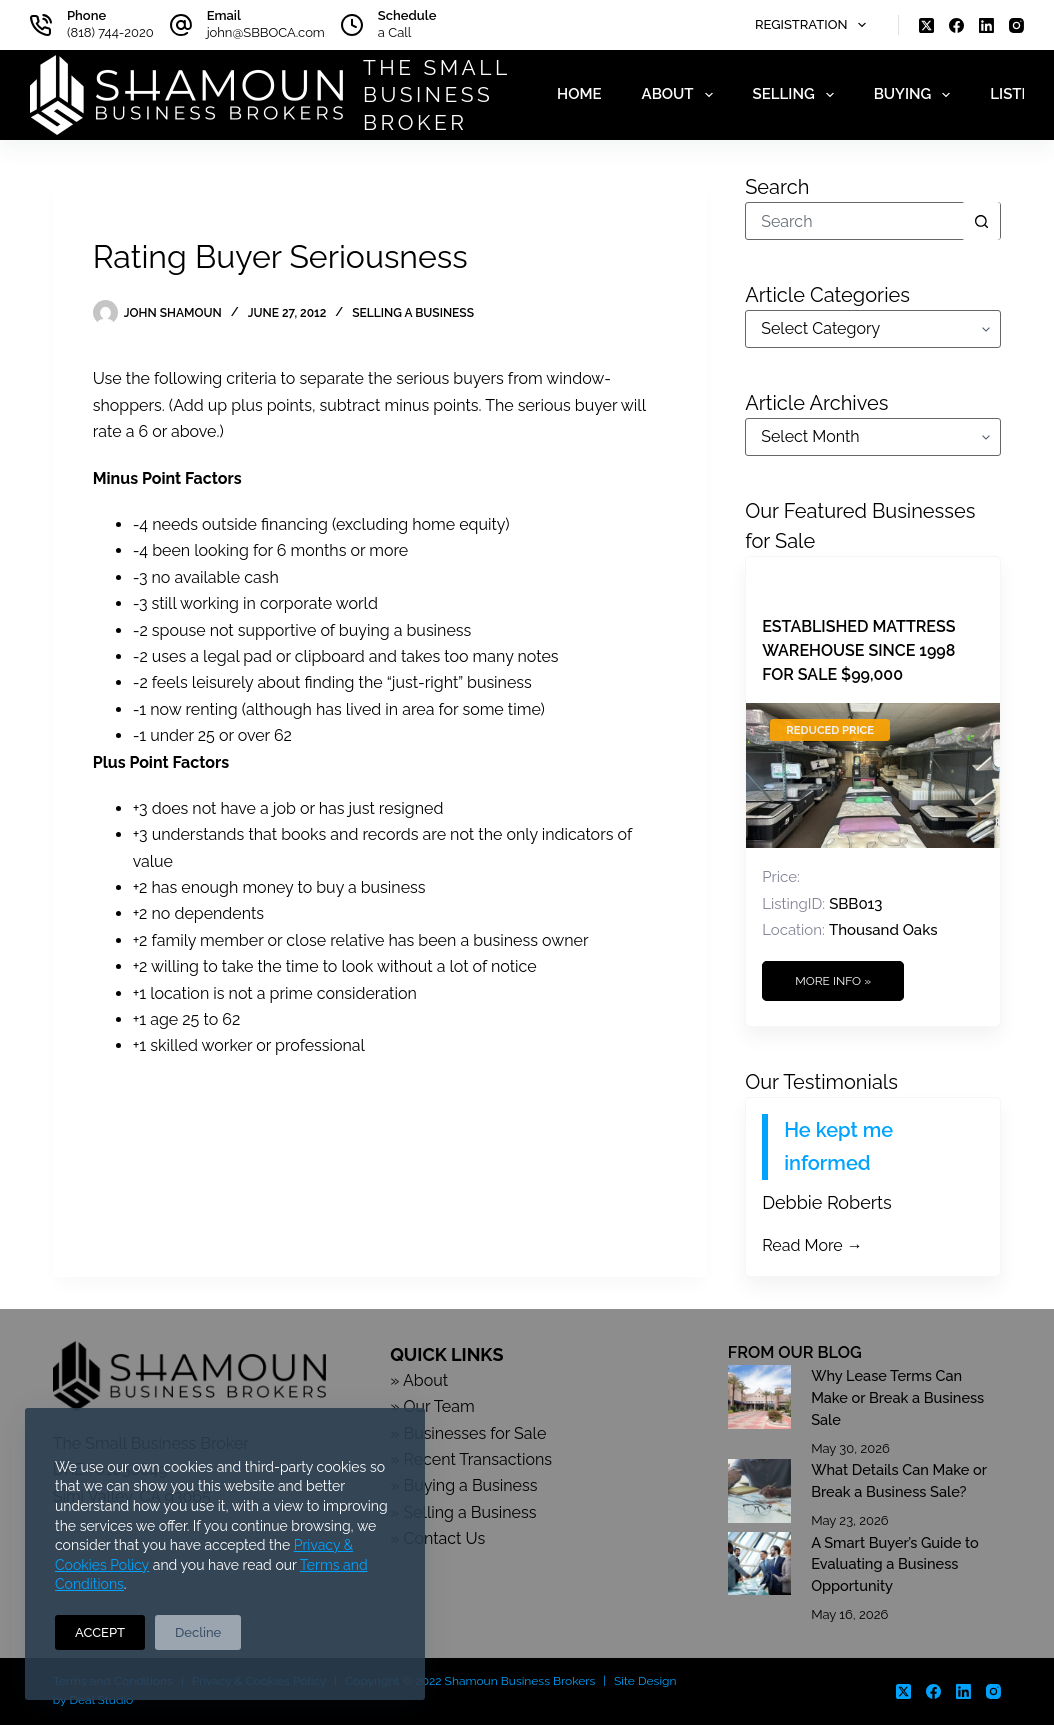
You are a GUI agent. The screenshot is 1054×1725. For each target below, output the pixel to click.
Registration (814, 25)
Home (579, 94)
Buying (916, 95)
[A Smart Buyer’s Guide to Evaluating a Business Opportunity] (759, 1563)
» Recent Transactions (471, 1459)
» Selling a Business (463, 1512)
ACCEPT (100, 1632)
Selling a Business (413, 313)
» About (419, 1380)
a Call (394, 32)
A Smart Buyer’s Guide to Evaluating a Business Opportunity (895, 1564)
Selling (797, 95)
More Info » (833, 981)
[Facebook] (956, 25)
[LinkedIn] (986, 25)
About (681, 95)
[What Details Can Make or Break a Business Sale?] (759, 1490)
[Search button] (981, 221)
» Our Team (432, 1406)
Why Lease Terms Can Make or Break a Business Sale (897, 1397)
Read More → (812, 1245)
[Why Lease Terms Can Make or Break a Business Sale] (759, 1396)
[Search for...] (854, 221)
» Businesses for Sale (468, 1433)
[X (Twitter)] (926, 25)
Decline (198, 1632)
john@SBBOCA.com (266, 32)
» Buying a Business (463, 1485)
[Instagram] (1016, 25)
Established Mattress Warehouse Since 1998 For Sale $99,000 (858, 650)
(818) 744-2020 (110, 32)
